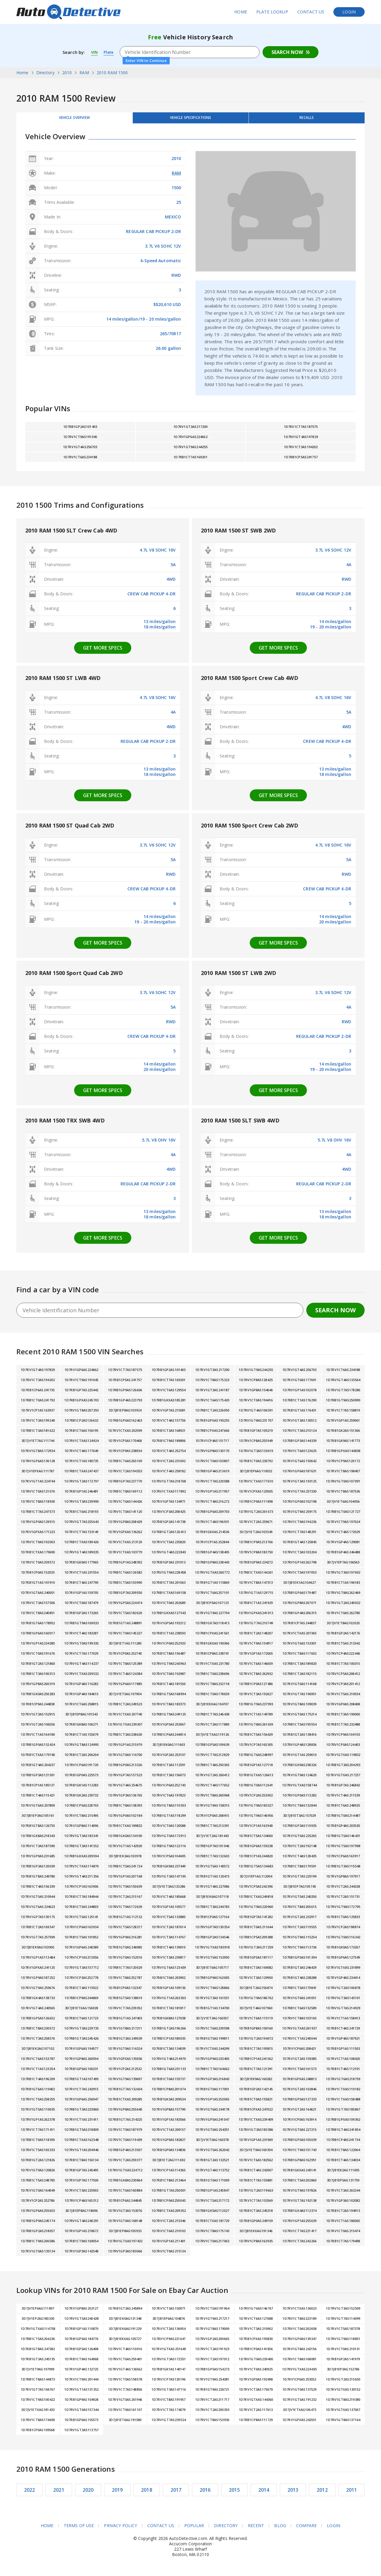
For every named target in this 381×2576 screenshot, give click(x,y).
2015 (234, 2493)
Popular (194, 2529)
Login (349, 12)
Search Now (287, 52)
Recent (256, 2529)
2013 (293, 2493)
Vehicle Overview (74, 119)
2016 (205, 2493)
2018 (146, 2493)
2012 (322, 2493)
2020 (88, 2493)
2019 (117, 2493)
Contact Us (310, 12)
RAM (176, 177)
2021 (58, 2493)
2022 (29, 2493)
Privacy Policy (120, 2529)
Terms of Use (78, 2529)
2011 (351, 2493)
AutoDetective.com (68, 11)
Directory (226, 2529)
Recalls (306, 119)
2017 (176, 2493)
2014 (263, 2493)
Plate (110, 52)
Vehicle (190, 119)
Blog (280, 2529)
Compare (306, 2529)
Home (240, 12)
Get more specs (102, 651)
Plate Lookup (272, 12)
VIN (94, 52)
